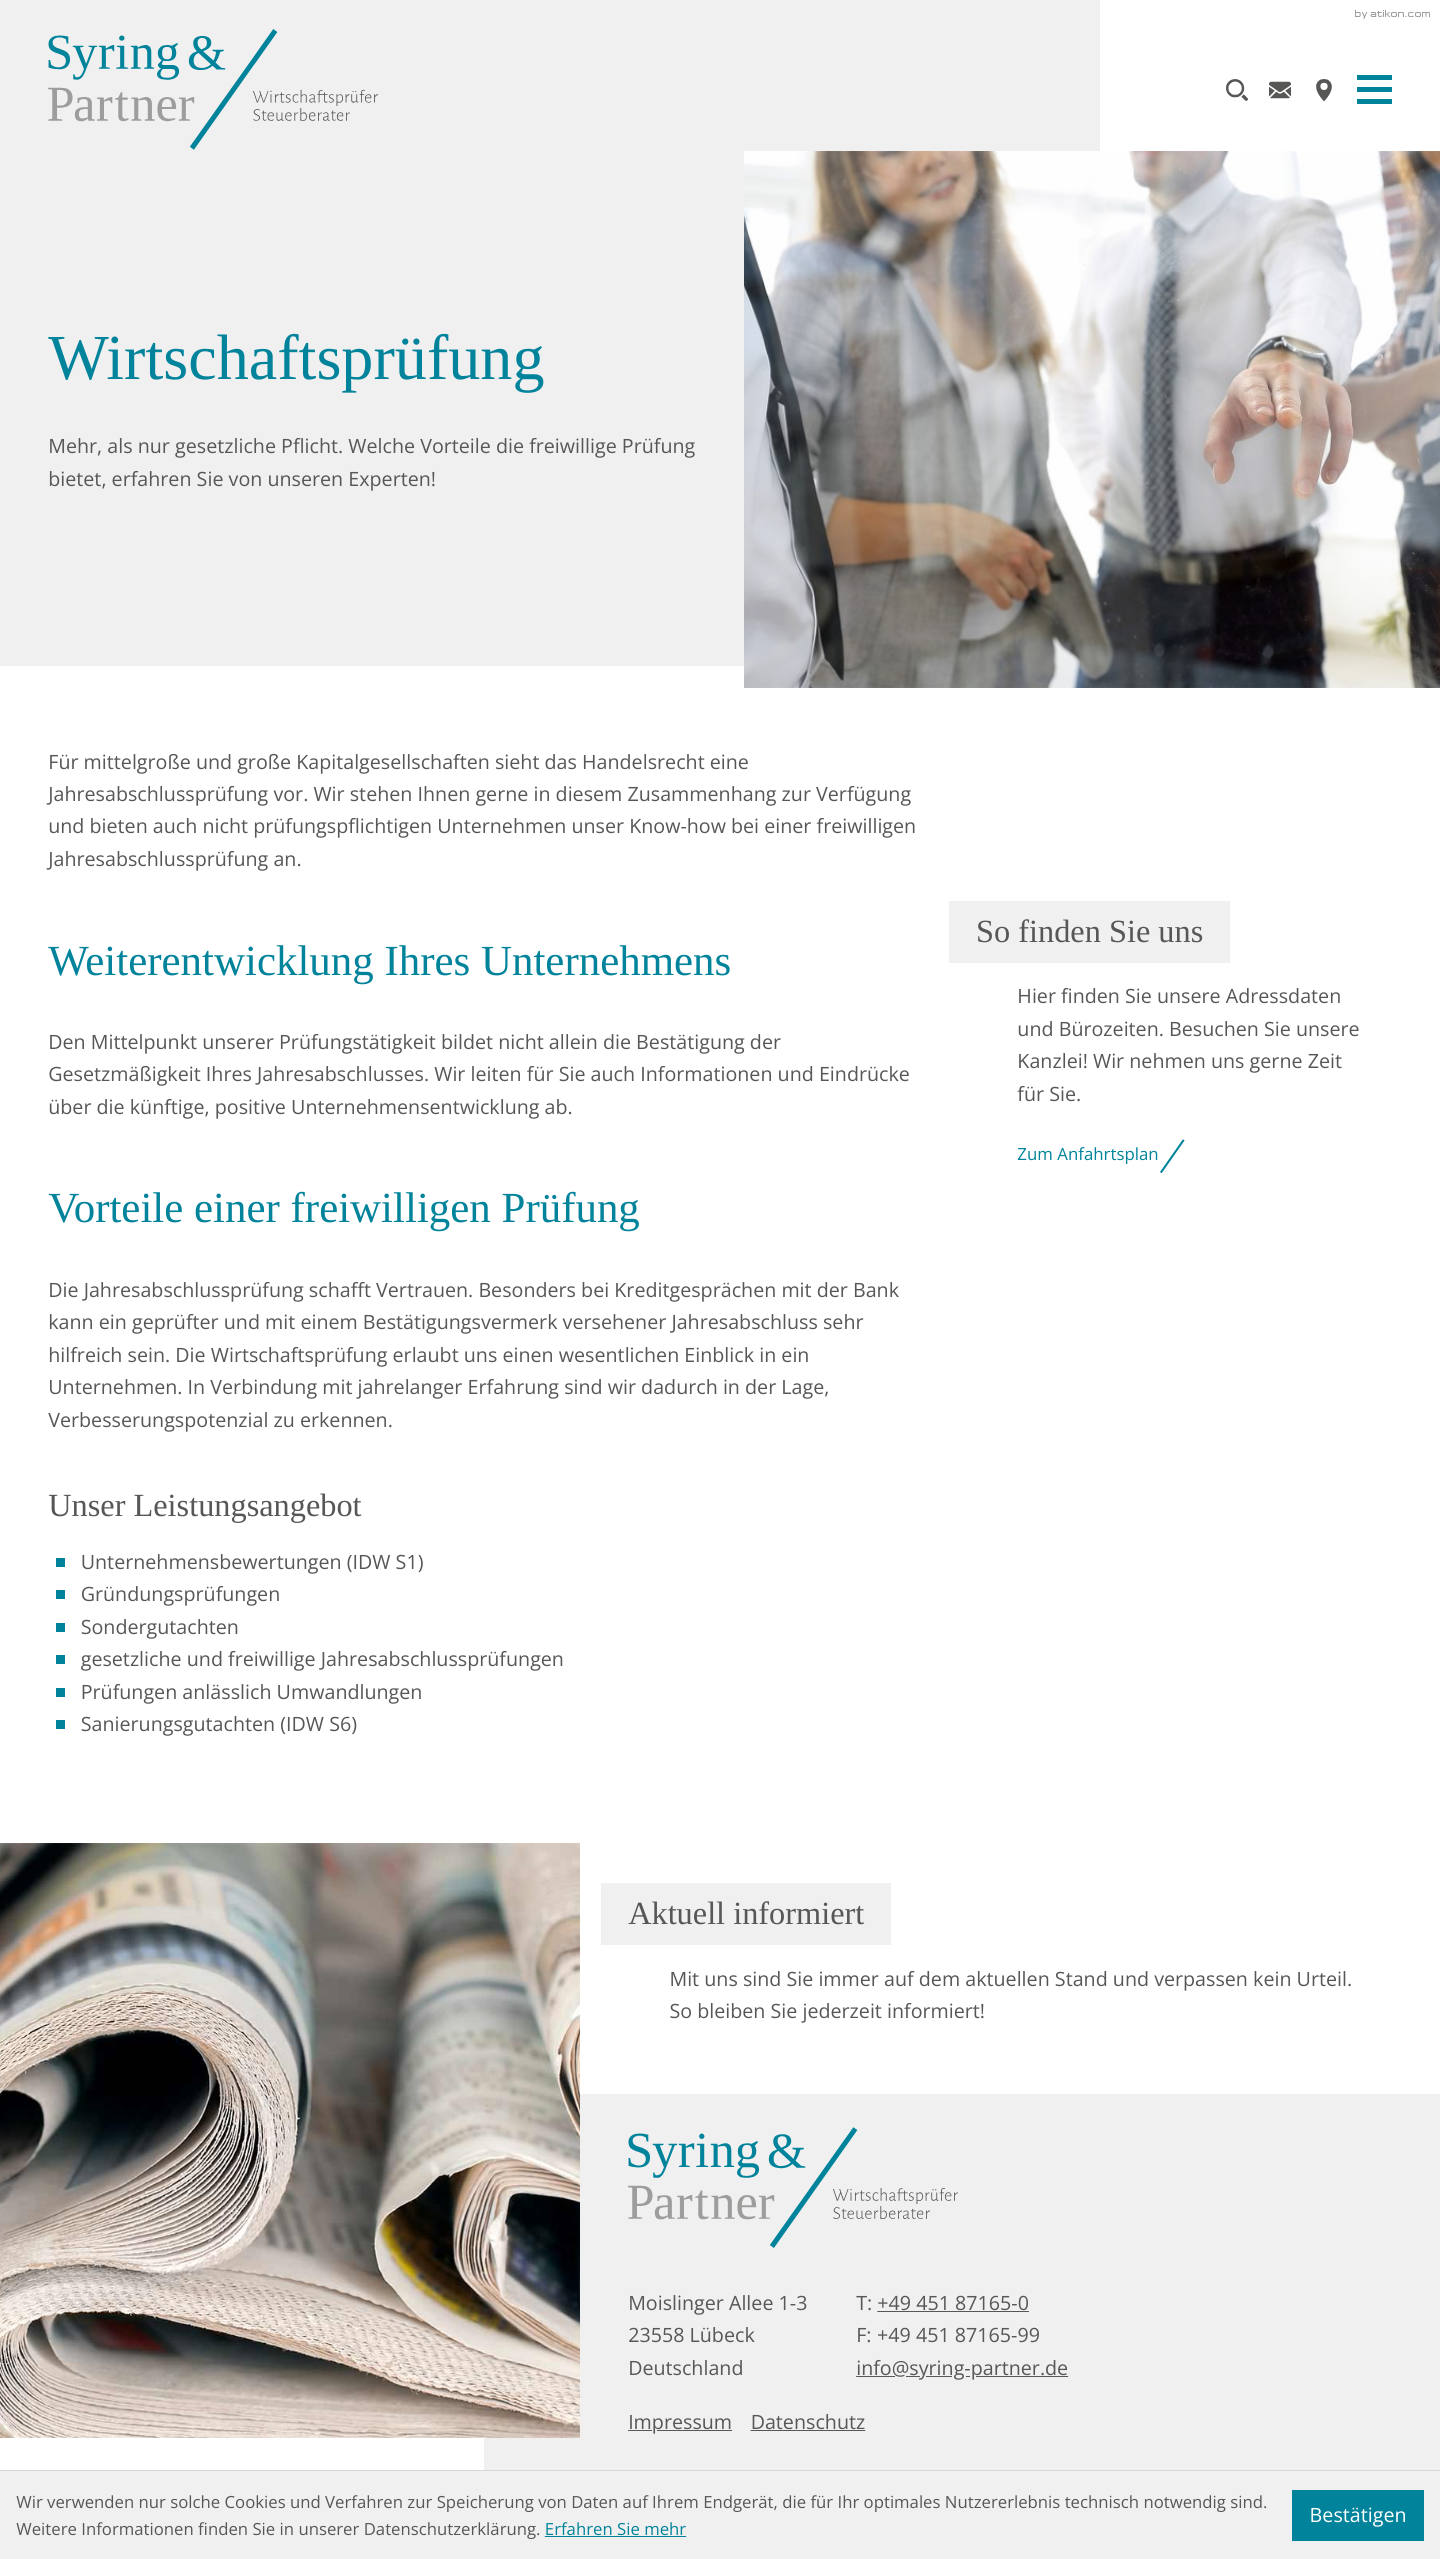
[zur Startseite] (213, 90)
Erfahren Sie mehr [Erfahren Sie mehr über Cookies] (615, 2528)
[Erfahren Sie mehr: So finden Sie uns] (1184, 1038)
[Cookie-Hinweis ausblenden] (1357, 2515)
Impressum (680, 2421)
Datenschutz (808, 2421)
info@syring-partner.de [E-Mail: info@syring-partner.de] (962, 2367)
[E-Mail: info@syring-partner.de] (1280, 90)
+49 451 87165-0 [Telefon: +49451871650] (953, 2302)
